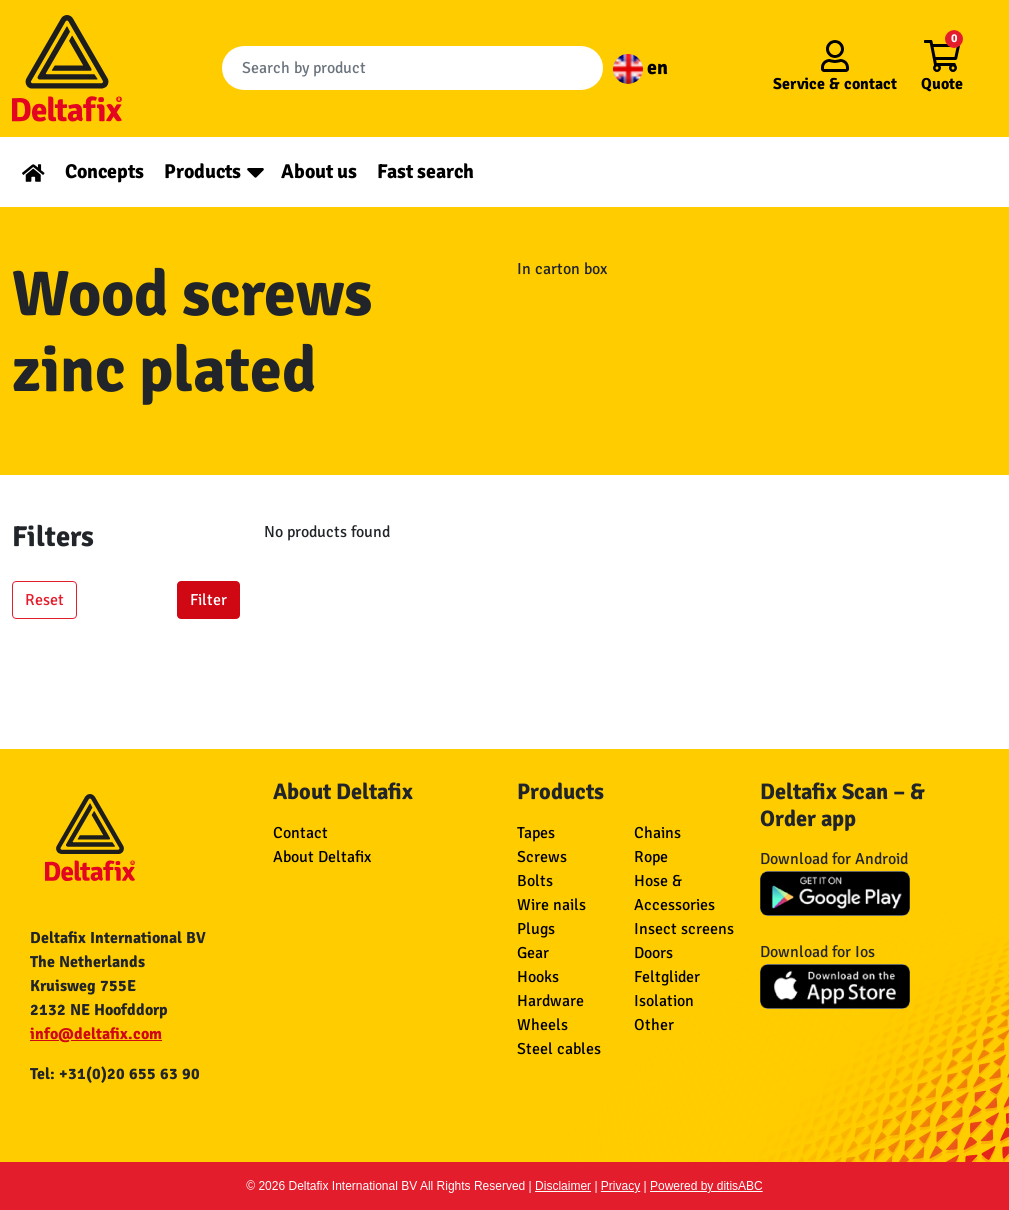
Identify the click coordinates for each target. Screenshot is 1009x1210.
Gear (533, 953)
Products (202, 171)
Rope (651, 857)
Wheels (542, 1025)
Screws (542, 857)
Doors (653, 953)
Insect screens (684, 929)
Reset (44, 600)
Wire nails (551, 905)
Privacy (620, 1186)
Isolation (664, 1001)
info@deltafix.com (96, 1034)
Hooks (538, 977)
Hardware (550, 1001)
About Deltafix (322, 857)
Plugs (536, 929)
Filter (208, 600)
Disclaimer (563, 1186)
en (640, 67)
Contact (300, 833)
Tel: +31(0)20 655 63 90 (115, 1074)
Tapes (536, 833)
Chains (657, 833)
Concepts (104, 171)
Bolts (535, 881)
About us (319, 171)
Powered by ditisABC (706, 1186)
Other (654, 1025)
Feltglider (667, 977)
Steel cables (559, 1049)
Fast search (425, 171)
